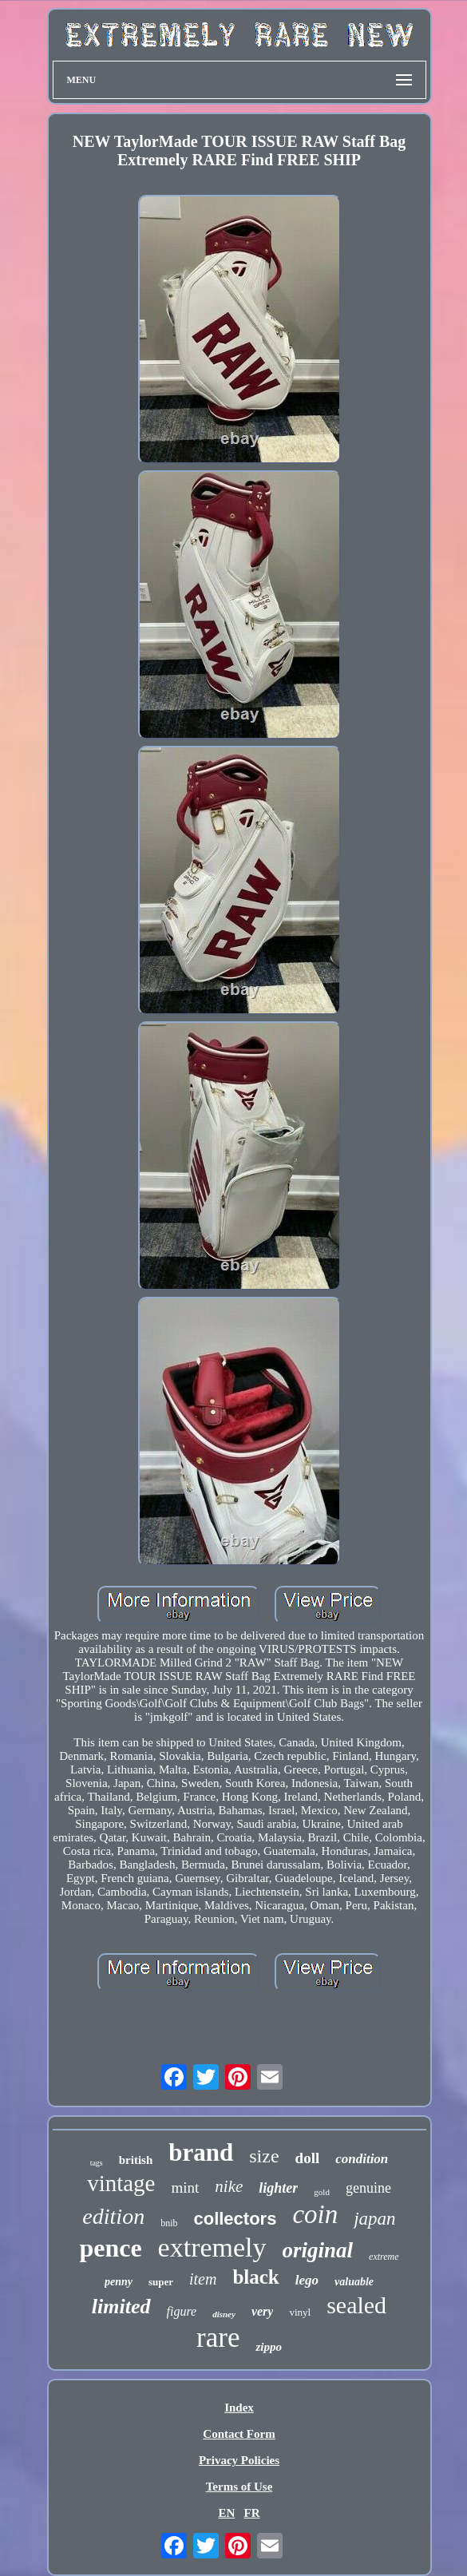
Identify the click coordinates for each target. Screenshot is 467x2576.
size (264, 2156)
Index (239, 2407)
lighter (278, 2188)
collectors (234, 2219)
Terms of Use (239, 2486)
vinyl (300, 2312)
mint (185, 2187)
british (136, 2160)
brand (200, 2152)
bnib (168, 2223)
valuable (354, 2282)
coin (315, 2214)
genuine (368, 2188)
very (262, 2311)
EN (226, 2513)
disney (223, 2314)
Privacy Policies (239, 2460)
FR (252, 2513)
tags (96, 2162)
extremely (212, 2247)
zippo (268, 2346)
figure (182, 2311)
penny (119, 2282)
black (255, 2277)
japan (374, 2219)
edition (113, 2216)
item (202, 2279)
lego (307, 2280)
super (160, 2282)
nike (229, 2186)
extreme (384, 2256)
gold (322, 2192)
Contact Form (239, 2433)
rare (217, 2337)
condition (361, 2158)
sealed (356, 2305)
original (318, 2250)
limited (121, 2306)
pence (110, 2247)
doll (307, 2158)
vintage (121, 2183)
